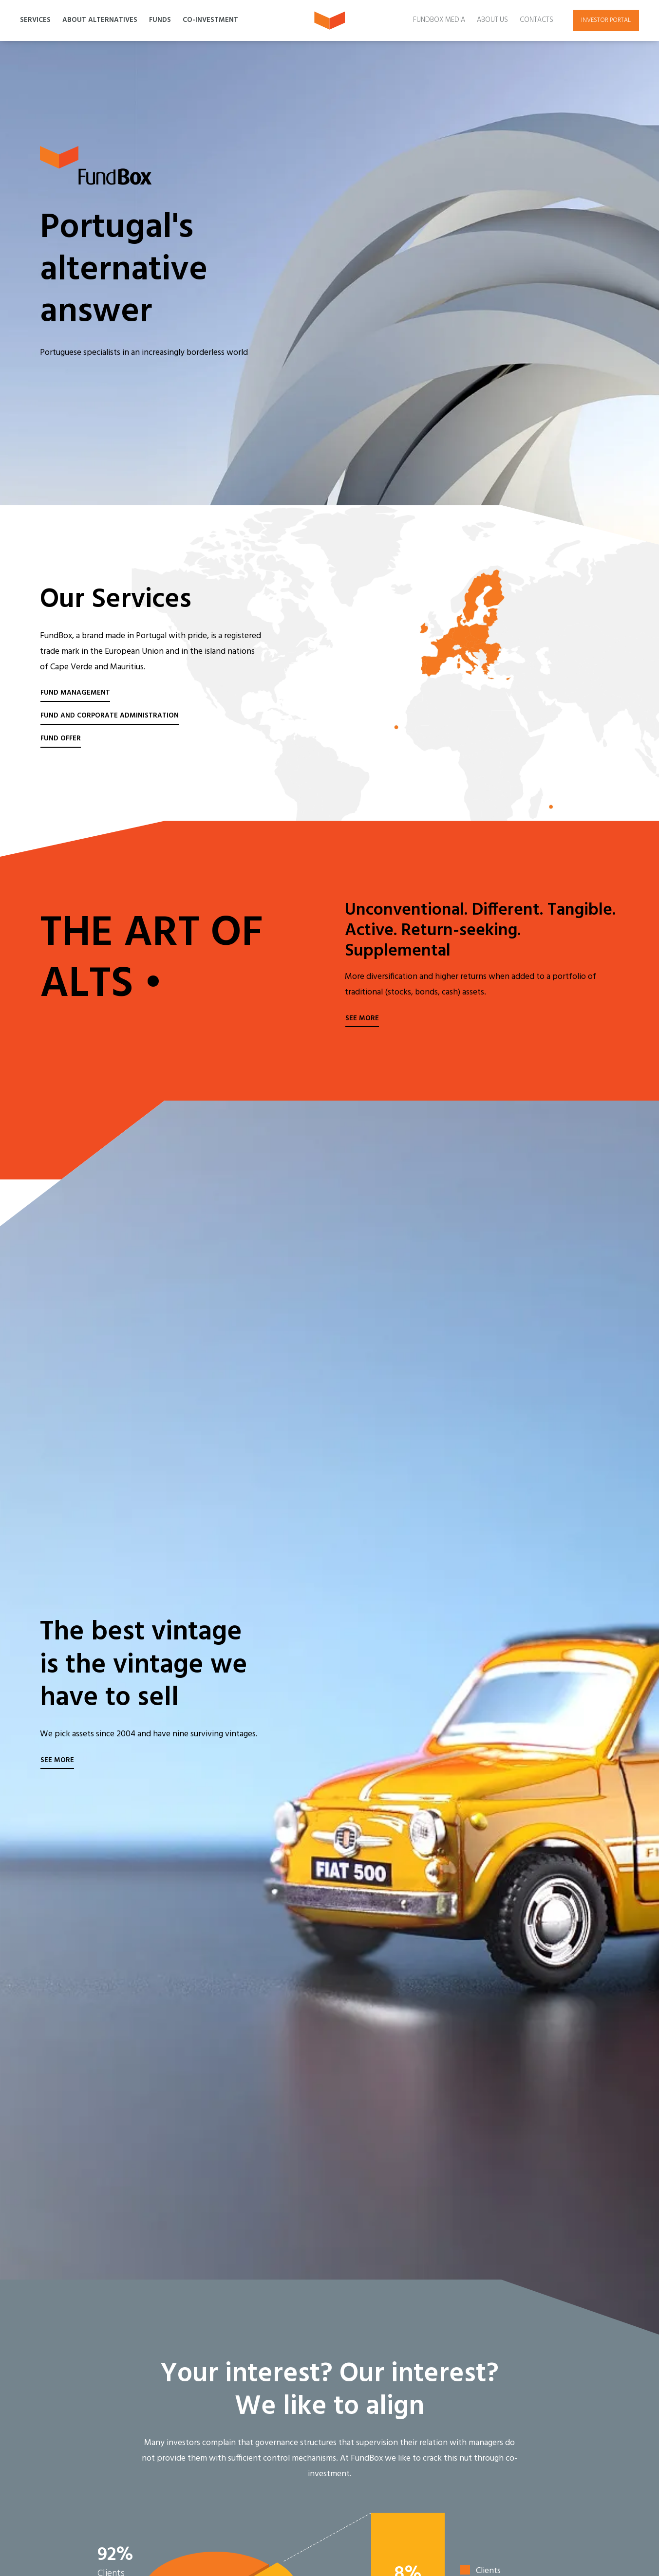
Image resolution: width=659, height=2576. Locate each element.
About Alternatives (99, 20)
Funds (160, 20)
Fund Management (75, 693)
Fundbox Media (439, 20)
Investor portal (606, 20)
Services (35, 20)
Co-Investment (210, 20)
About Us (492, 20)
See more (362, 1018)
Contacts (536, 20)
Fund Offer (60, 738)
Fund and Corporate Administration (109, 715)
